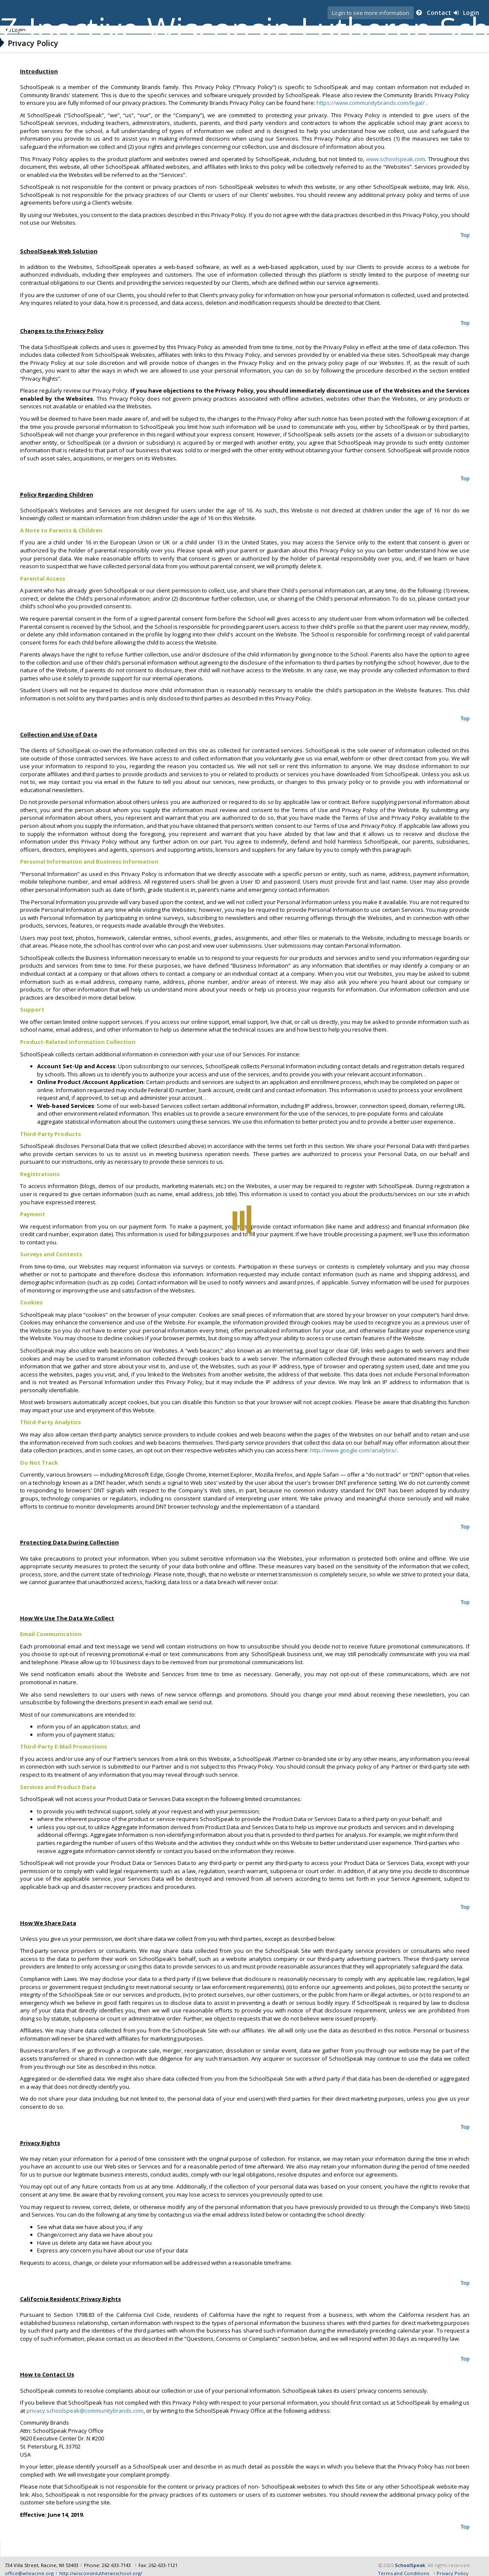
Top (464, 235)
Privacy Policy (453, 2565)
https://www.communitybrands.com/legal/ (371, 103)
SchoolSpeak (410, 2557)
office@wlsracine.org (29, 2565)
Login (468, 13)
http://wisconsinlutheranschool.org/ (100, 2565)
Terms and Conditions (403, 2565)
